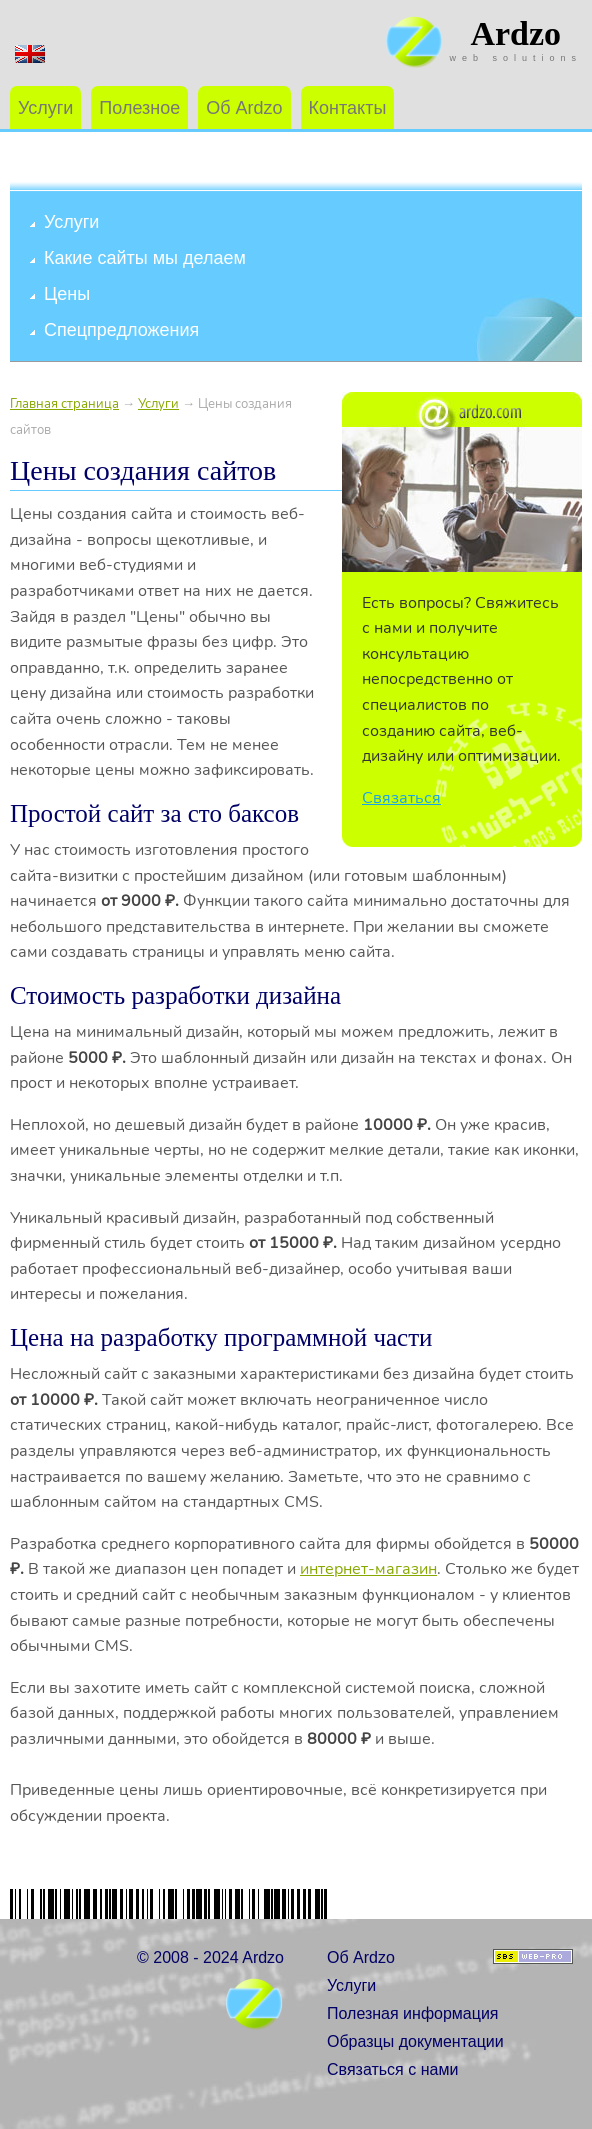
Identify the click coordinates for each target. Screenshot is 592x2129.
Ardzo (515, 33)
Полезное (139, 108)
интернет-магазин (368, 1569)
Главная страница (64, 404)
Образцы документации (415, 2041)
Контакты (348, 108)
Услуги (45, 108)
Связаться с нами (392, 2069)
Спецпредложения (121, 330)
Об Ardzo (244, 108)
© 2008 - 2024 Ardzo (210, 1957)
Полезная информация (413, 2013)
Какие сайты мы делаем (145, 258)
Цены (67, 294)
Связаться (401, 798)
